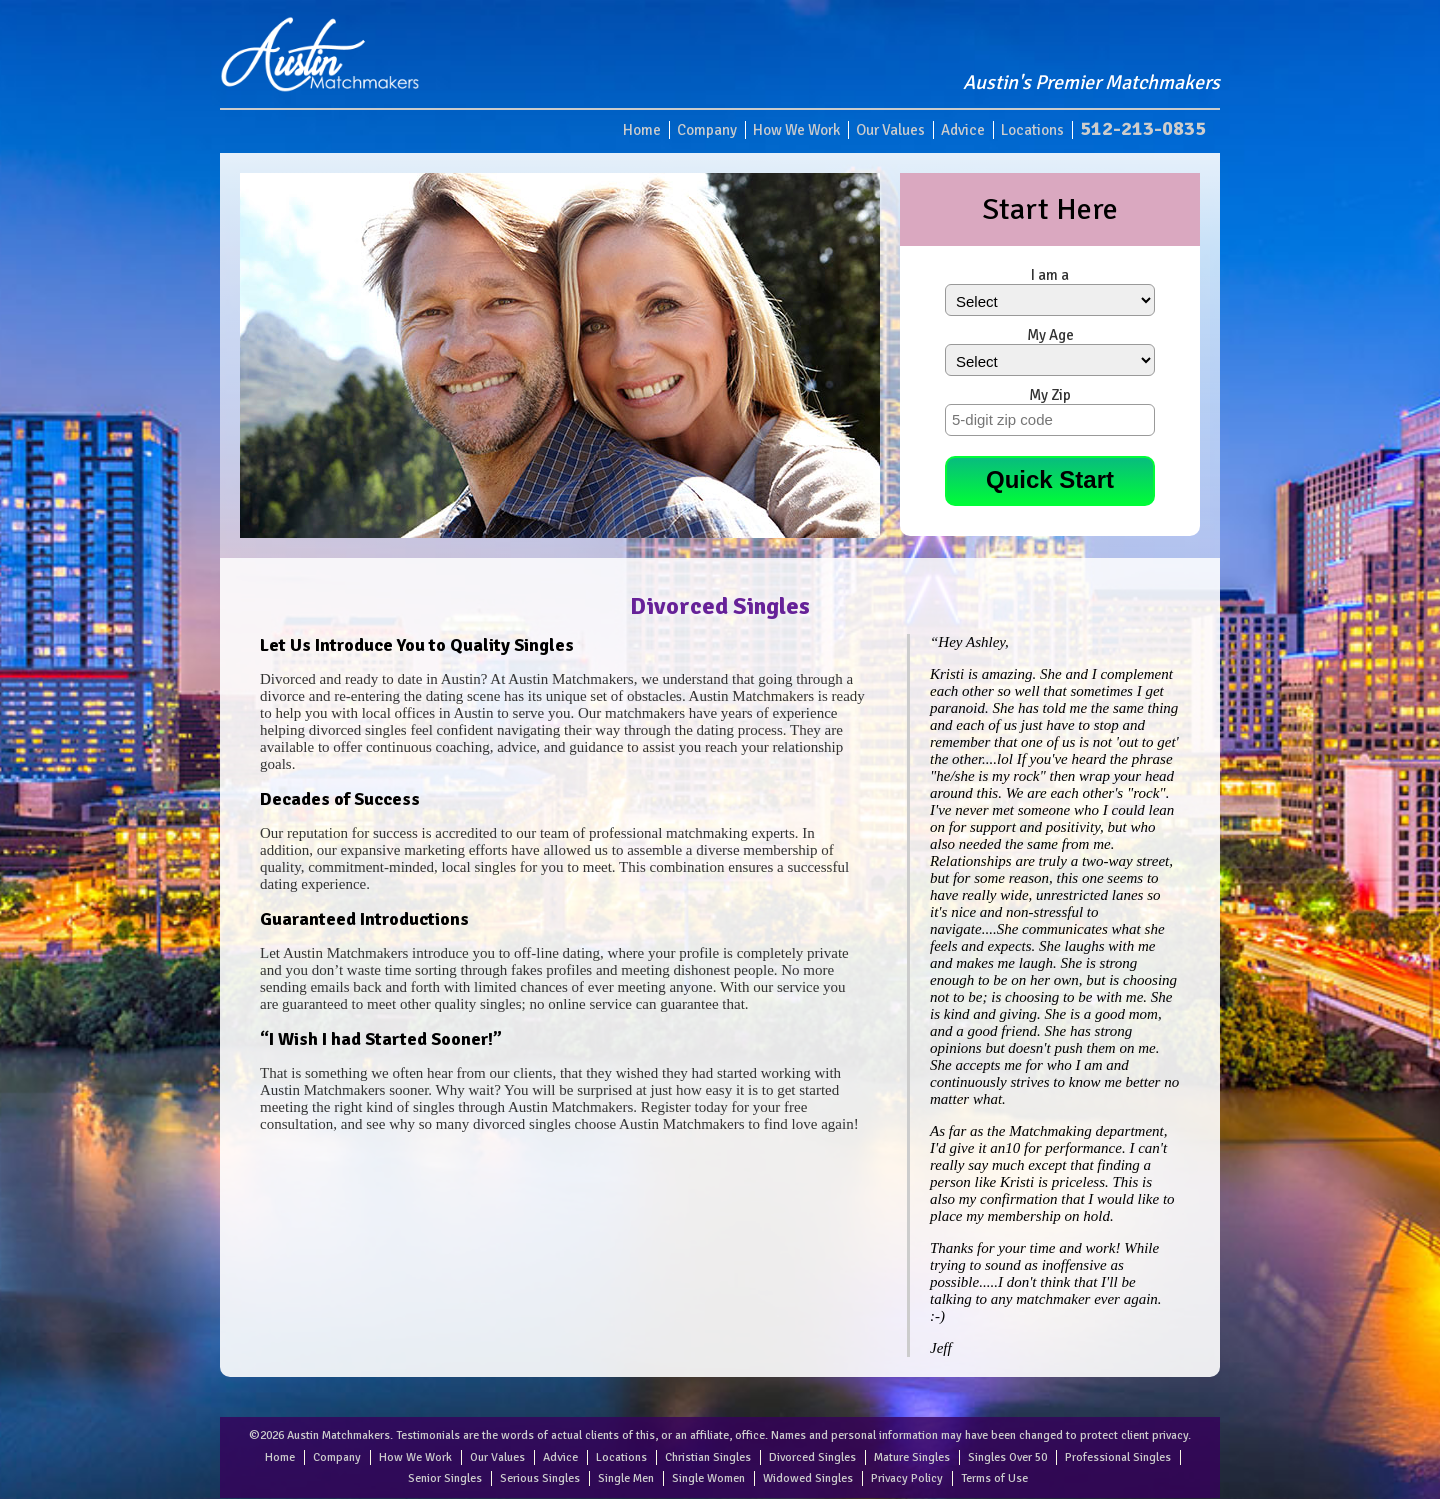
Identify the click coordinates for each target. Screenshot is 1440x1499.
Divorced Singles (812, 1457)
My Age (1050, 335)
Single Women (708, 1478)
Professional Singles (1118, 1457)
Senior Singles (445, 1478)
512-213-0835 (1143, 128)
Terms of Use (994, 1478)
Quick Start (1050, 479)
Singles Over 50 (1007, 1457)
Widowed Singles (808, 1478)
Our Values (890, 130)
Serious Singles (540, 1478)
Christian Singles (708, 1457)
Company (707, 130)
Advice (963, 130)
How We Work (796, 130)
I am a (1050, 275)
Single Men (626, 1478)
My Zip (1050, 395)
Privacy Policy (907, 1478)
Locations (1032, 130)
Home (642, 130)
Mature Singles (912, 1457)
